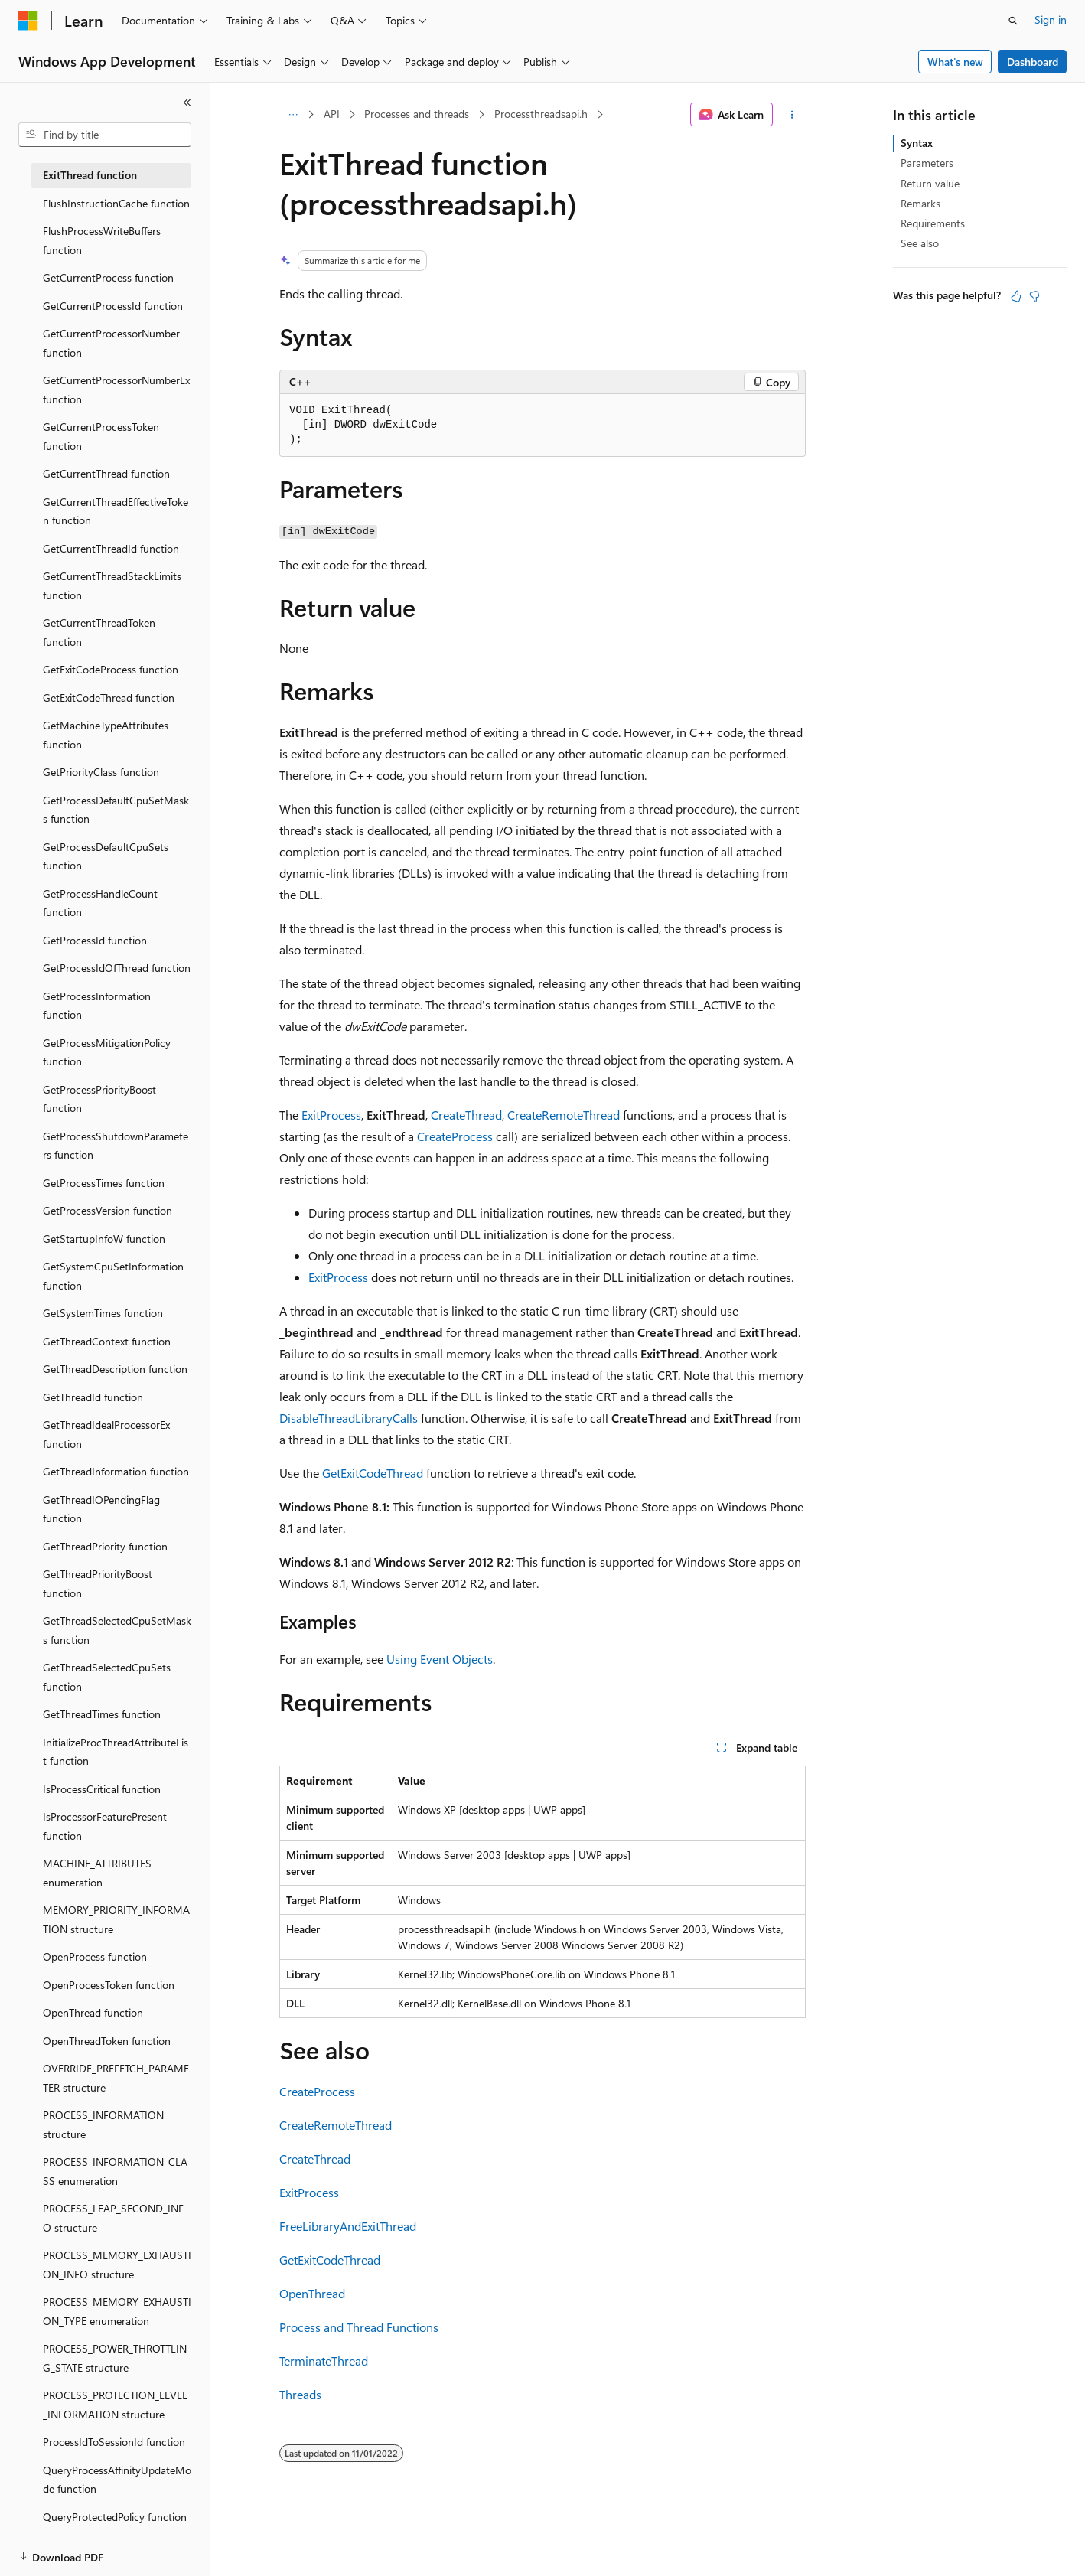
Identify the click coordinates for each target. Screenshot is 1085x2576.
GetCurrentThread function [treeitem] (106, 473)
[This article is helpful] (1016, 296)
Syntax (917, 142)
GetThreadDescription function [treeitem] (115, 1368)
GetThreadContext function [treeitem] (107, 1341)
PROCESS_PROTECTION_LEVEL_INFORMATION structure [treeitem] (115, 2404)
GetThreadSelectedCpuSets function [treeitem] (107, 1677)
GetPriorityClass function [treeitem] (101, 772)
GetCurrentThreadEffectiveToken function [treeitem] (115, 511)
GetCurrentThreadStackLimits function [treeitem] (112, 585)
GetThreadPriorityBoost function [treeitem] (97, 1583)
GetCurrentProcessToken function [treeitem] (101, 436)
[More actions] (792, 115)
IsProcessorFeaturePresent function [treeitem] (105, 1826)
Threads (300, 2394)
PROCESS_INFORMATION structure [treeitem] (103, 2124)
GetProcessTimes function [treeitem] (104, 1183)
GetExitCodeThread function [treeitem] (108, 697)
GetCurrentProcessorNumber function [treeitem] (111, 343)
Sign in (1050, 19)
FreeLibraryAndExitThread (347, 2226)
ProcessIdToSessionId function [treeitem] (114, 2441)
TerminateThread (323, 2361)
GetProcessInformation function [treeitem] (97, 1005)
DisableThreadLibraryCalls (348, 1418)
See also (920, 243)
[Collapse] (187, 102)
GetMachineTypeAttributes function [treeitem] (105, 735)
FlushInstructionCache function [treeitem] (116, 203)
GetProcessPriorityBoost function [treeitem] (99, 1099)
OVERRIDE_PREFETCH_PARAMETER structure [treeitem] (116, 2078)
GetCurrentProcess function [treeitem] (108, 277)
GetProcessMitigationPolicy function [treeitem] (107, 1052)
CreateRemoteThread (563, 1115)
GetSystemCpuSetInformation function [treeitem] (113, 1276)
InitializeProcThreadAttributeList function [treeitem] (115, 1752)
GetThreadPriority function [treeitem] (105, 1546)
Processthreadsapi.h (541, 113)
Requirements (933, 223)
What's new (955, 61)
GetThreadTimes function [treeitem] (102, 1714)
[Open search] (1013, 20)
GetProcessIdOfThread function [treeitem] (117, 967)
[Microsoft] (28, 21)
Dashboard (1032, 61)
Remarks (920, 203)
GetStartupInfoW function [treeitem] (104, 1238)
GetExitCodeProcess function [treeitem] (110, 669)
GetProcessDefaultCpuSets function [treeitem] (105, 856)
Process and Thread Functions (358, 2327)
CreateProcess (455, 1136)
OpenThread (312, 2293)
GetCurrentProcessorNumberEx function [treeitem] (116, 389)
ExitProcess (331, 1115)
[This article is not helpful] (1034, 296)
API (332, 113)
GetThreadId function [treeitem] (93, 1397)
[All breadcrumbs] (292, 115)
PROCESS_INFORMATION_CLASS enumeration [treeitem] (115, 2171)
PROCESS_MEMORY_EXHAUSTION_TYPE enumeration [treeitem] (117, 2311)
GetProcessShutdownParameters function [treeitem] (115, 1145)
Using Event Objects (439, 1659)
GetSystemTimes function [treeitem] (103, 1313)
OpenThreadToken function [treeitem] (107, 2040)
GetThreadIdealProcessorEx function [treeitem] (106, 1434)
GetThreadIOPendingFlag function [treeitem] (101, 1509)
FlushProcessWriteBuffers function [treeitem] (102, 240)
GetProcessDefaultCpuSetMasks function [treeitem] (116, 810)
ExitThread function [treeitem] (90, 175)
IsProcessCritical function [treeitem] (102, 1789)
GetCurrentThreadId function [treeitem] (111, 548)
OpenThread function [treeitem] (93, 2012)
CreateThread (466, 1115)
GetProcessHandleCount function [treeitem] (100, 903)
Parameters (927, 162)
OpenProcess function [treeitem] (95, 1956)
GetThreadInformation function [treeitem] (116, 1471)
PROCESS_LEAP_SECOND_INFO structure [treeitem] (113, 2218)
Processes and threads (416, 113)
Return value (930, 183)
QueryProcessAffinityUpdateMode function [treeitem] (117, 2479)
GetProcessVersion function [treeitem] (107, 1210)
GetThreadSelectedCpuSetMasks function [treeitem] (117, 1630)
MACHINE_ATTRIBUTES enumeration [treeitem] (97, 1873)
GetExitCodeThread (372, 1473)
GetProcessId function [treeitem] (95, 940)
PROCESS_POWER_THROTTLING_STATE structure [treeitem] (115, 2358)
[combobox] (104, 134)
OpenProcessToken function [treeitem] (108, 1985)
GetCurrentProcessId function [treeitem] (113, 305)
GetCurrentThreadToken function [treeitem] (99, 632)
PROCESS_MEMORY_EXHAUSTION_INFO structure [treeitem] (117, 2264)
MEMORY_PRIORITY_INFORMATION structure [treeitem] (116, 1919)
